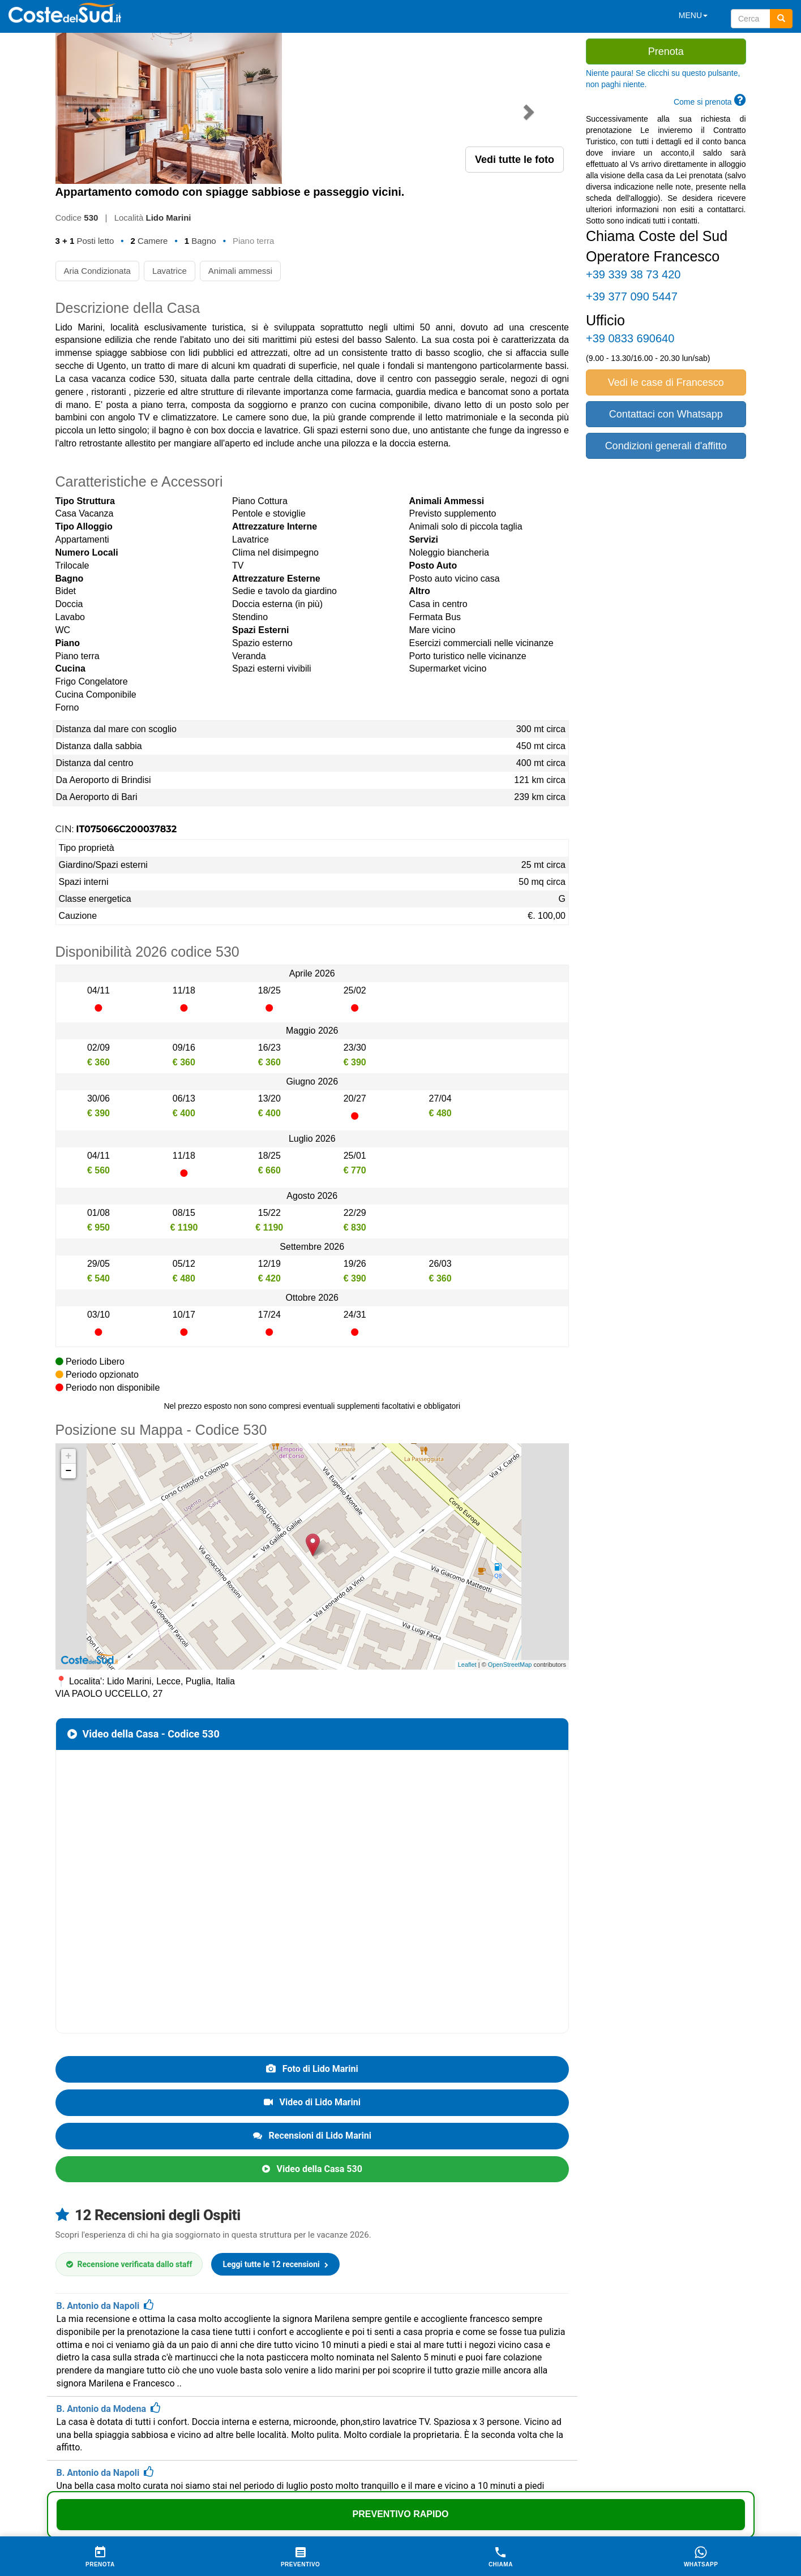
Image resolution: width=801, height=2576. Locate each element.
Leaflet (467, 1513)
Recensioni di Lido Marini (312, 1984)
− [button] (69, 1320)
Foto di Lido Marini (312, 1917)
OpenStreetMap (510, 1513)
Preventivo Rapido (401, 2514)
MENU (693, 15)
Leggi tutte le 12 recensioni (275, 2113)
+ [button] (69, 1305)
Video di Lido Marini (312, 1951)
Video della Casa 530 (312, 2017)
